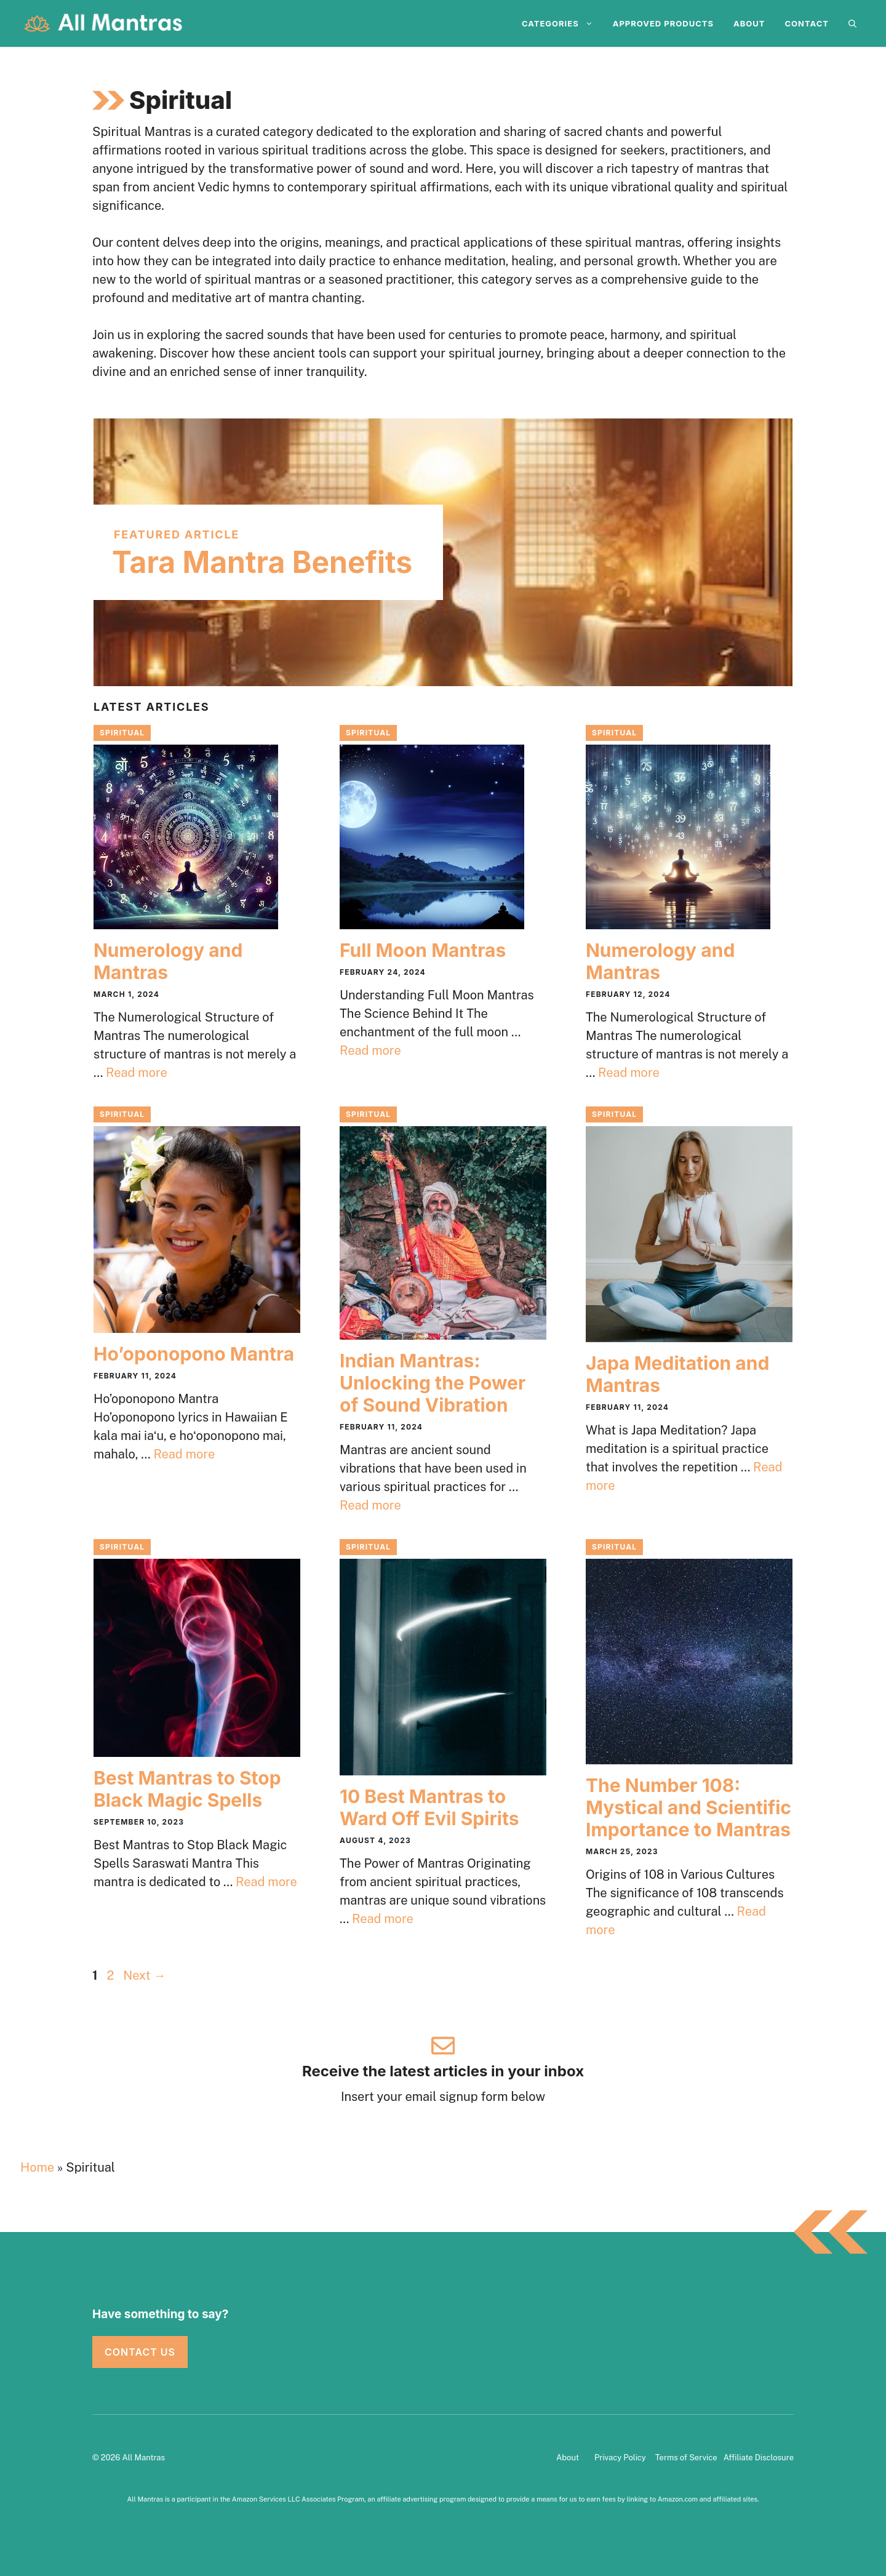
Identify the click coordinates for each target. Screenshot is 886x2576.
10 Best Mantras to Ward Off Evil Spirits (429, 1807)
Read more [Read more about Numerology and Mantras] (136, 1072)
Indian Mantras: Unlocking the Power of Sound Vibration (432, 1383)
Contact (806, 23)
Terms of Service (686, 2457)
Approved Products (663, 23)
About (749, 23)
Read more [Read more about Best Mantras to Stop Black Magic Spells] (266, 1881)
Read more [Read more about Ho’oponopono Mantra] (184, 1454)
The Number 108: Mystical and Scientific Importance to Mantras (688, 1807)
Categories (562, 23)
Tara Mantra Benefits (262, 562)
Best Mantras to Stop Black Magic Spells (187, 1789)
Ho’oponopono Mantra (194, 1354)
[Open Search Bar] (852, 23)
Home (37, 2167)
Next (144, 1975)
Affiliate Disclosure (759, 2457)
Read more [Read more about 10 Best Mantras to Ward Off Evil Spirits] (382, 1918)
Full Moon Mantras (423, 950)
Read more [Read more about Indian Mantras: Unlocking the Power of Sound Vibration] (370, 1505)
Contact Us (140, 2352)
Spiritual (122, 732)
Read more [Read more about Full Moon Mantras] (370, 1050)
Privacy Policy (620, 2457)
